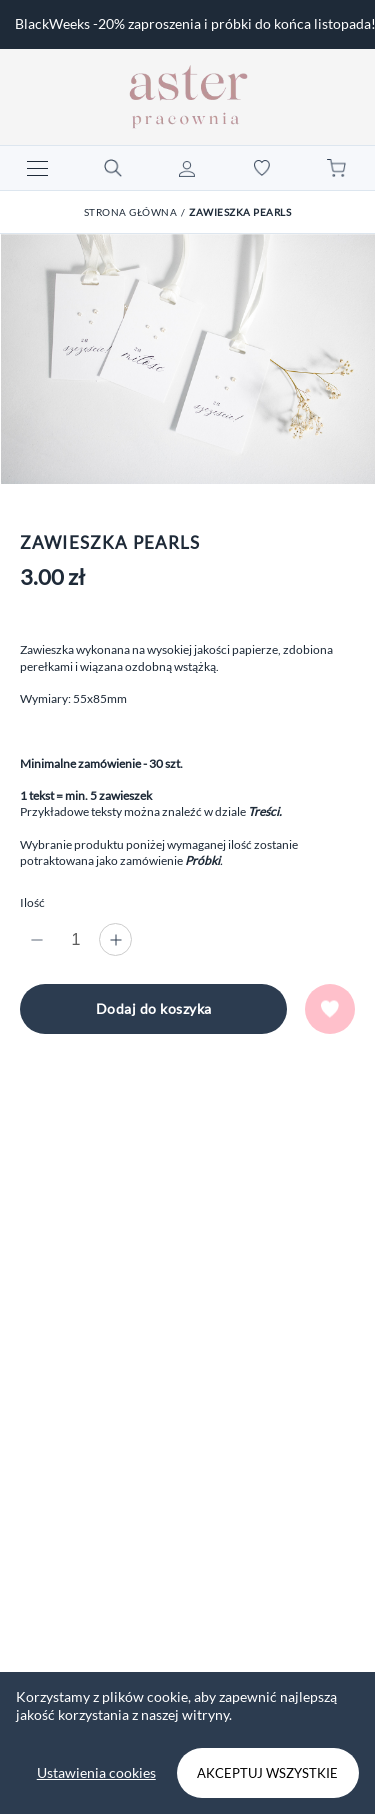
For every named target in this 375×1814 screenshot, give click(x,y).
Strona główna (131, 212)
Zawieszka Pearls (240, 212)
